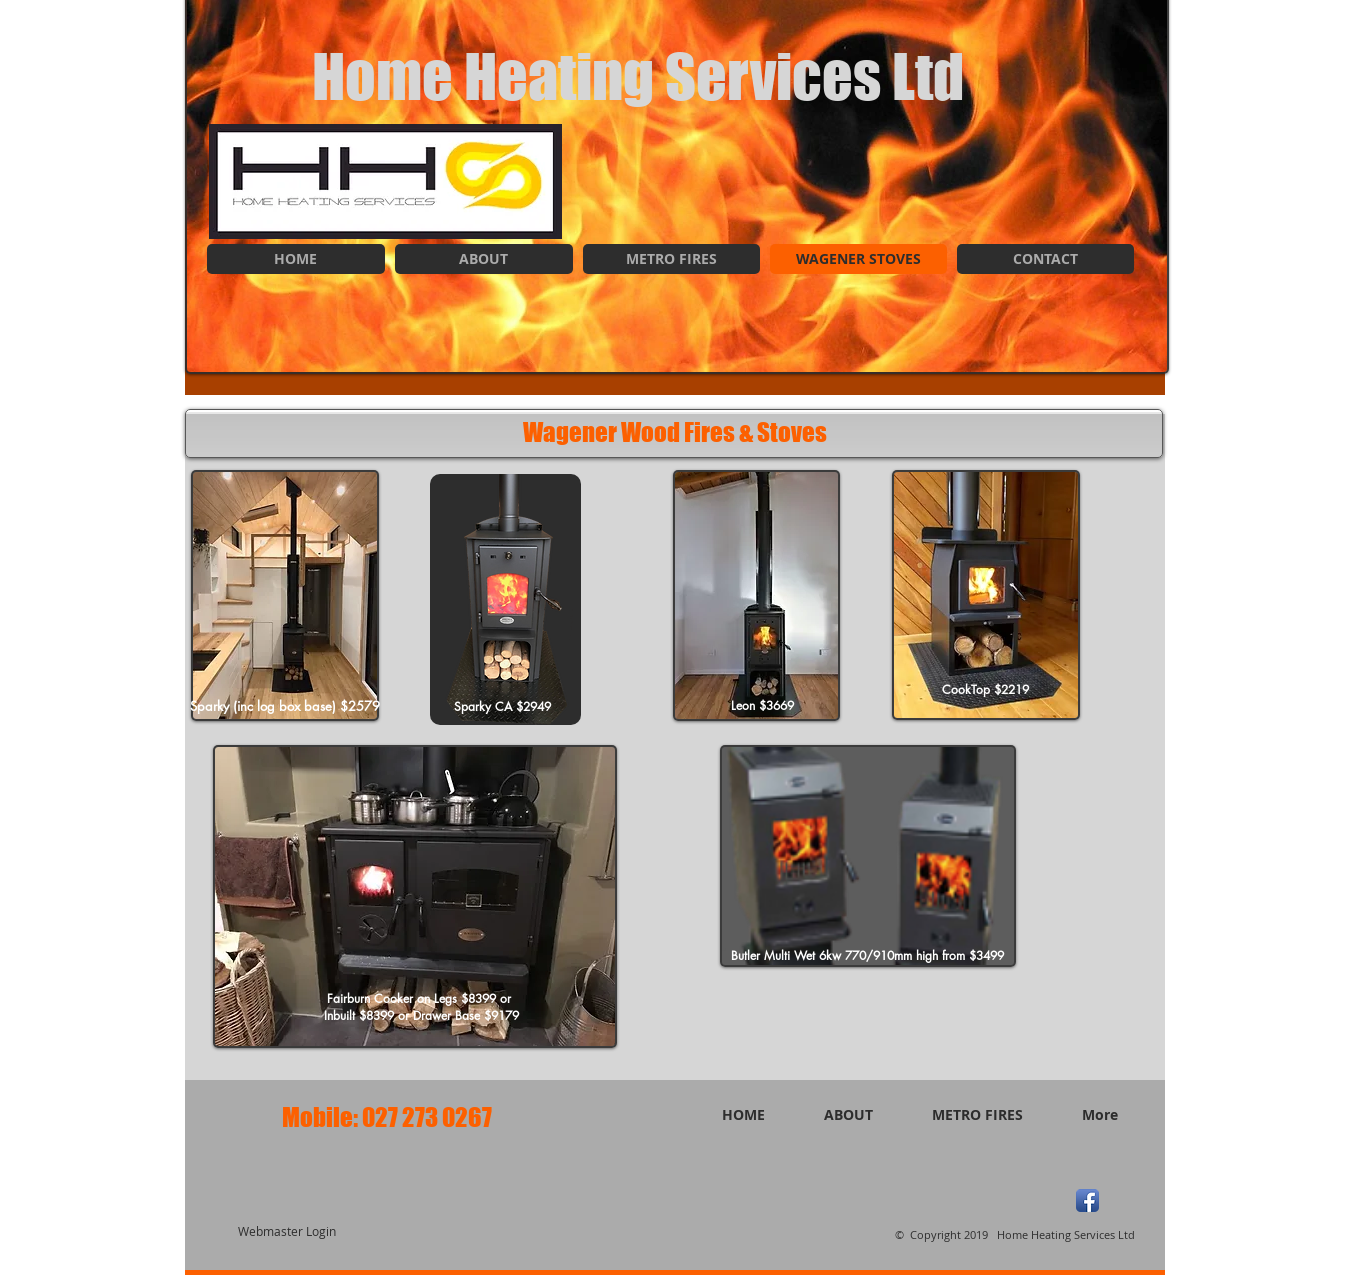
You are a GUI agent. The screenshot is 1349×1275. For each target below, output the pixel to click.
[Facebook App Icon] (1087, 1200)
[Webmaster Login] (287, 1232)
